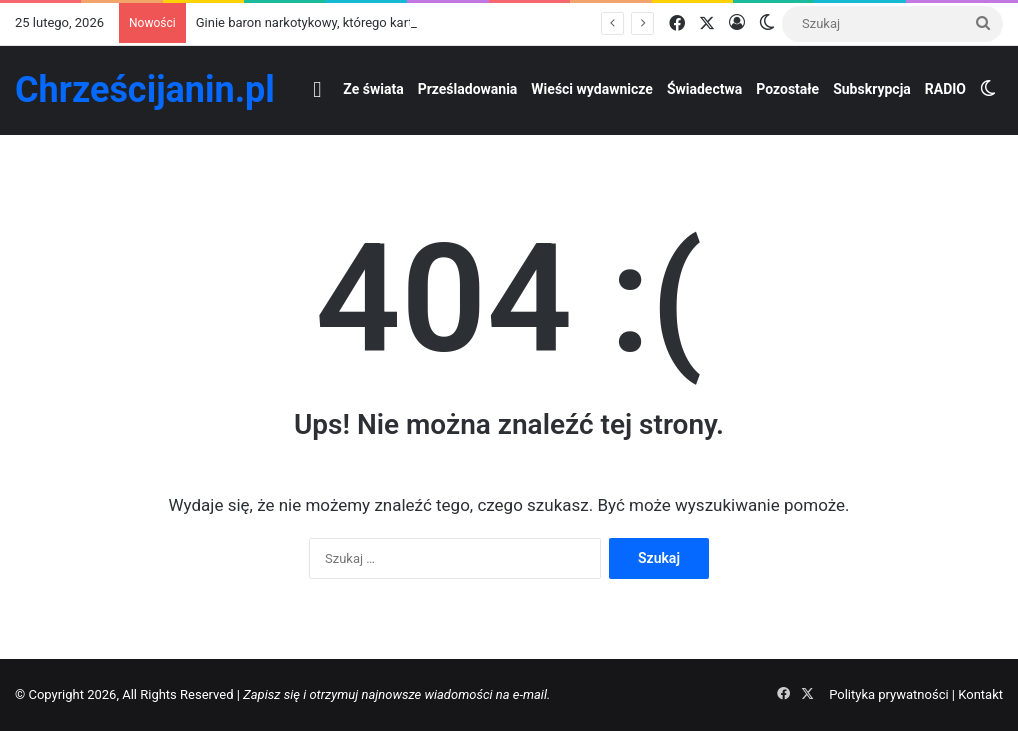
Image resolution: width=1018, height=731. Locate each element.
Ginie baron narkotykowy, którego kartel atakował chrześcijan (372, 22)
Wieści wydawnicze (592, 89)
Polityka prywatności (888, 694)
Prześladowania (468, 89)
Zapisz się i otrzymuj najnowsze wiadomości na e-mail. (396, 694)
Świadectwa (704, 89)
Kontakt (980, 694)
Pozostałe (787, 89)
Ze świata (373, 89)
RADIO (945, 89)
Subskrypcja (872, 89)
